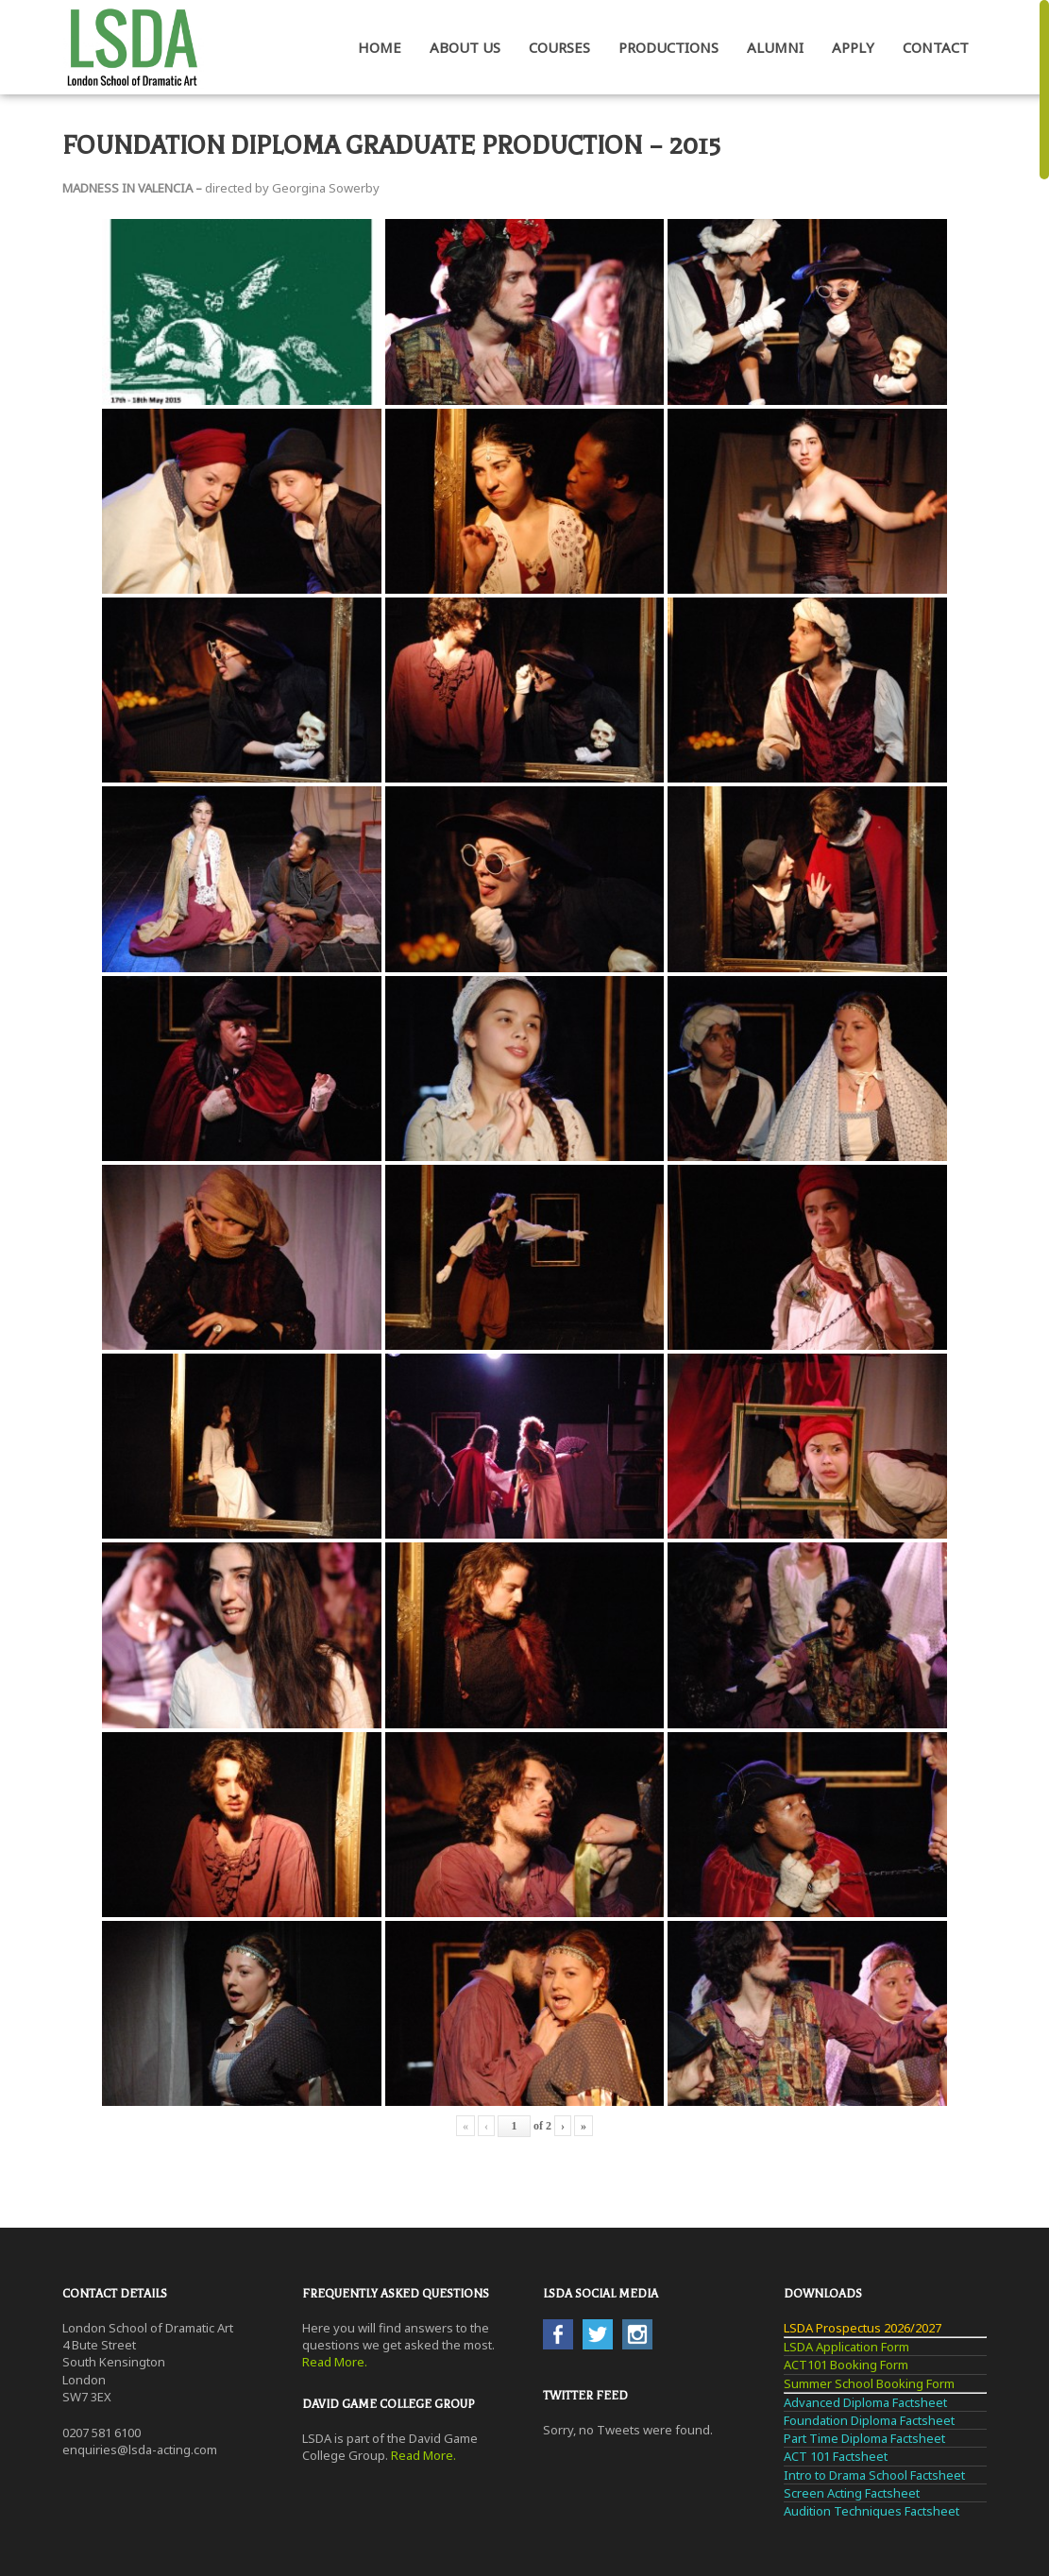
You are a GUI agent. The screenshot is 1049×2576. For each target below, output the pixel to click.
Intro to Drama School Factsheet (874, 2475)
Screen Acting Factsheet (852, 2492)
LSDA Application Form (846, 2346)
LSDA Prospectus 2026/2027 (862, 2327)
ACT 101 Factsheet (836, 2456)
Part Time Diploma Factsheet (864, 2438)
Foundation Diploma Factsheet (869, 2420)
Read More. (334, 2361)
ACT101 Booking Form (846, 2364)
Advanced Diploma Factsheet (865, 2402)
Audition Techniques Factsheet (871, 2510)
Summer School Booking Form (869, 2383)
